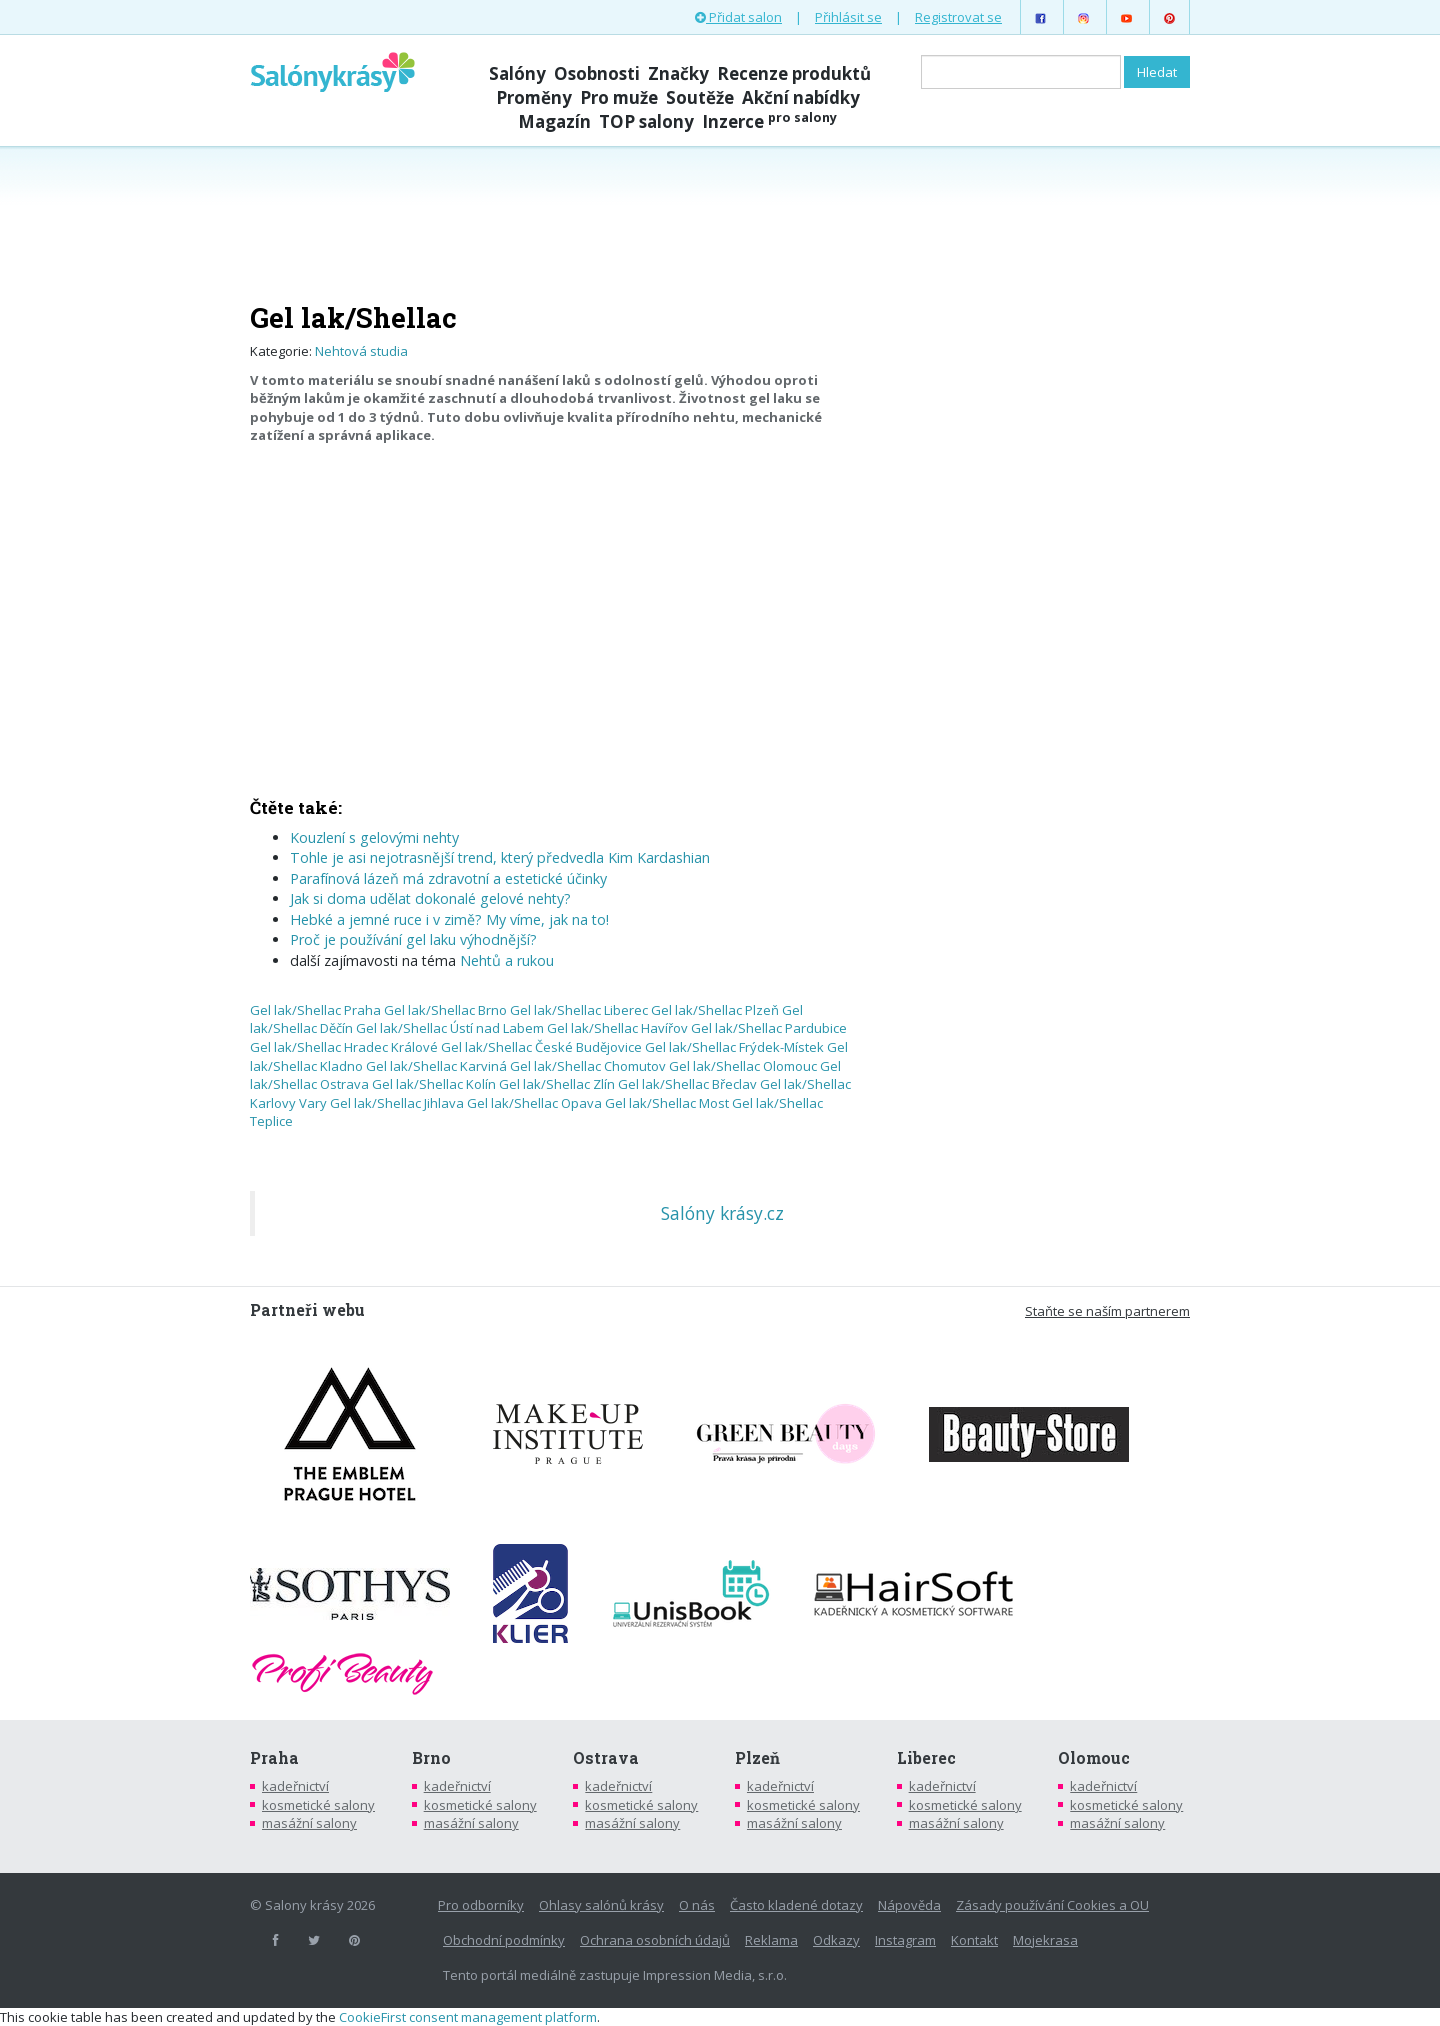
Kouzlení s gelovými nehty (374, 837)
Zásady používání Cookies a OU (1052, 1905)
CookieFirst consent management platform (468, 2017)
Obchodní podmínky (504, 1940)
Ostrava (606, 1758)
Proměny (534, 97)
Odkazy (836, 1940)
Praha (274, 1758)
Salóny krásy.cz (722, 1213)
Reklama (771, 1940)
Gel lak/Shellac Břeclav (687, 1084)
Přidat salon (738, 17)
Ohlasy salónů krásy (601, 1905)
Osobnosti (597, 73)
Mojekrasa (1045, 1940)
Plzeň (757, 1758)
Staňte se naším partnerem (1107, 1311)
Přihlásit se (848, 17)
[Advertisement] (720, 222)
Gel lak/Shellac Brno (445, 1010)
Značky (678, 73)
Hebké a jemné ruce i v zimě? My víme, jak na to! (449, 919)
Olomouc (1094, 1758)
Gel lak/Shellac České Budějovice (541, 1047)
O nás (697, 1905)
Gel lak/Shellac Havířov (617, 1028)
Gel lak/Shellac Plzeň (715, 1010)
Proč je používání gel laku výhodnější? (413, 939)
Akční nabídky (801, 97)
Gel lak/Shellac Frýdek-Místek (734, 1047)
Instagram (905, 1940)
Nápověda (909, 1905)
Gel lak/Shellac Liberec (579, 1010)
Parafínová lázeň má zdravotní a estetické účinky (448, 878)
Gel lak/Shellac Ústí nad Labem (450, 1028)
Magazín (554, 121)
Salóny (517, 73)
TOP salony (646, 121)
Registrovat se (958, 17)
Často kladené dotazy (796, 1905)
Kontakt (974, 1940)
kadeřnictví (295, 1786)
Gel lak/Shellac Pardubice (769, 1028)
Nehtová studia (361, 351)
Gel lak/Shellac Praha (315, 1010)
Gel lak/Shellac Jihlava (397, 1103)
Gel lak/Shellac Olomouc (743, 1066)
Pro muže (619, 97)
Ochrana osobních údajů (655, 1940)
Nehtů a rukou (507, 960)
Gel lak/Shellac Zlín (557, 1084)
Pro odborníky (481, 1905)
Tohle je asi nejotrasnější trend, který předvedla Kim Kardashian (500, 857)
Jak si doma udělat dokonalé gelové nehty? (430, 898)
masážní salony (309, 1823)
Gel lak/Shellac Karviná (436, 1066)
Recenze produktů (794, 73)
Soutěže (700, 97)
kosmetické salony (318, 1805)
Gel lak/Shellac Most (667, 1103)
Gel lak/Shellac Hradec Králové (344, 1047)
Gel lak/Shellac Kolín (434, 1084)
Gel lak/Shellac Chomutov (588, 1066)
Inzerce (769, 121)
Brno (431, 1758)
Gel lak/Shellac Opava (534, 1103)
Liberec (926, 1758)
